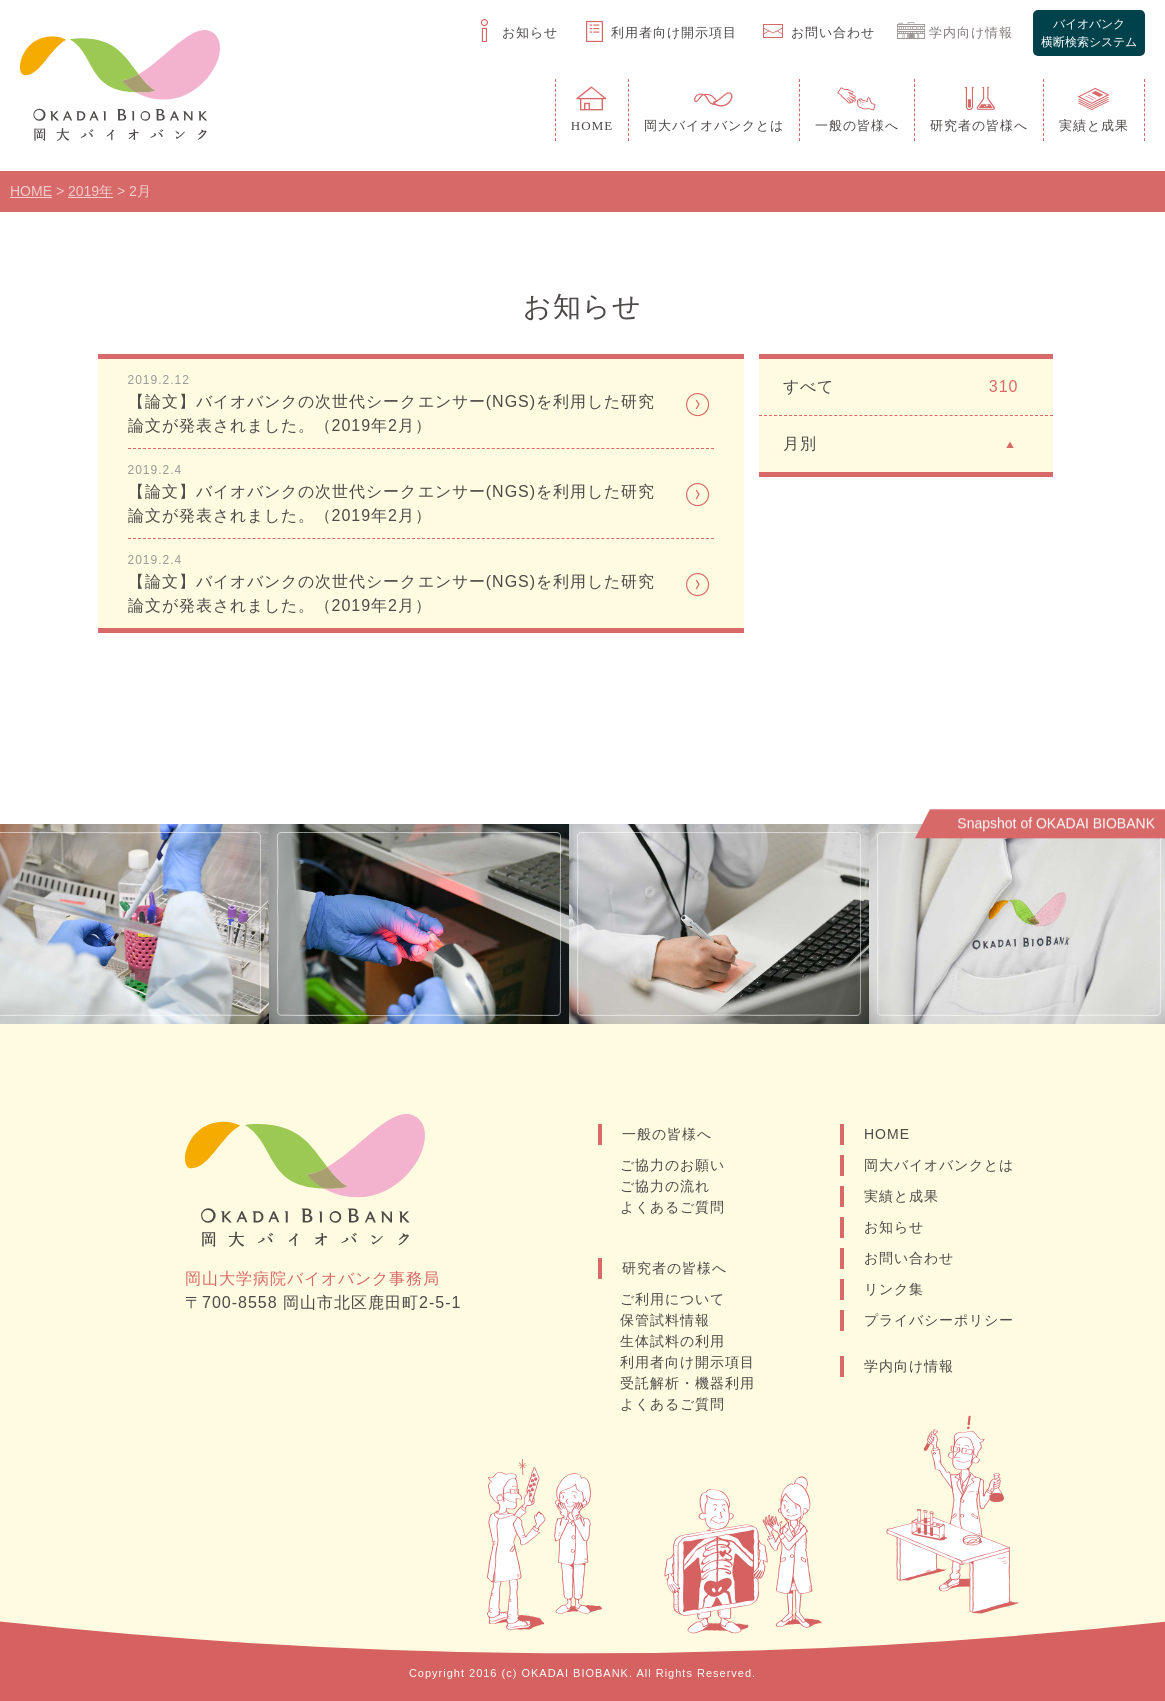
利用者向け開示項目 (688, 1362)
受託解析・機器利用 (688, 1383)
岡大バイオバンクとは (939, 1165)
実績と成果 (901, 1196)
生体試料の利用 (673, 1341)
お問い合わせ (909, 1258)
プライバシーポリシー (939, 1320)
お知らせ (894, 1227)
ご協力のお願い (673, 1165)
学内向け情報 (909, 1366)
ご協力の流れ (666, 1186)
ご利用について (673, 1299)
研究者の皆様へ (674, 1268)
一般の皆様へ (667, 1134)
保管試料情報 (666, 1320)
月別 (900, 442)
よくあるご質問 (673, 1207)
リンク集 (894, 1289)
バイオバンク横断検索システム (1089, 33)
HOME (887, 1134)
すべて (900, 387)
